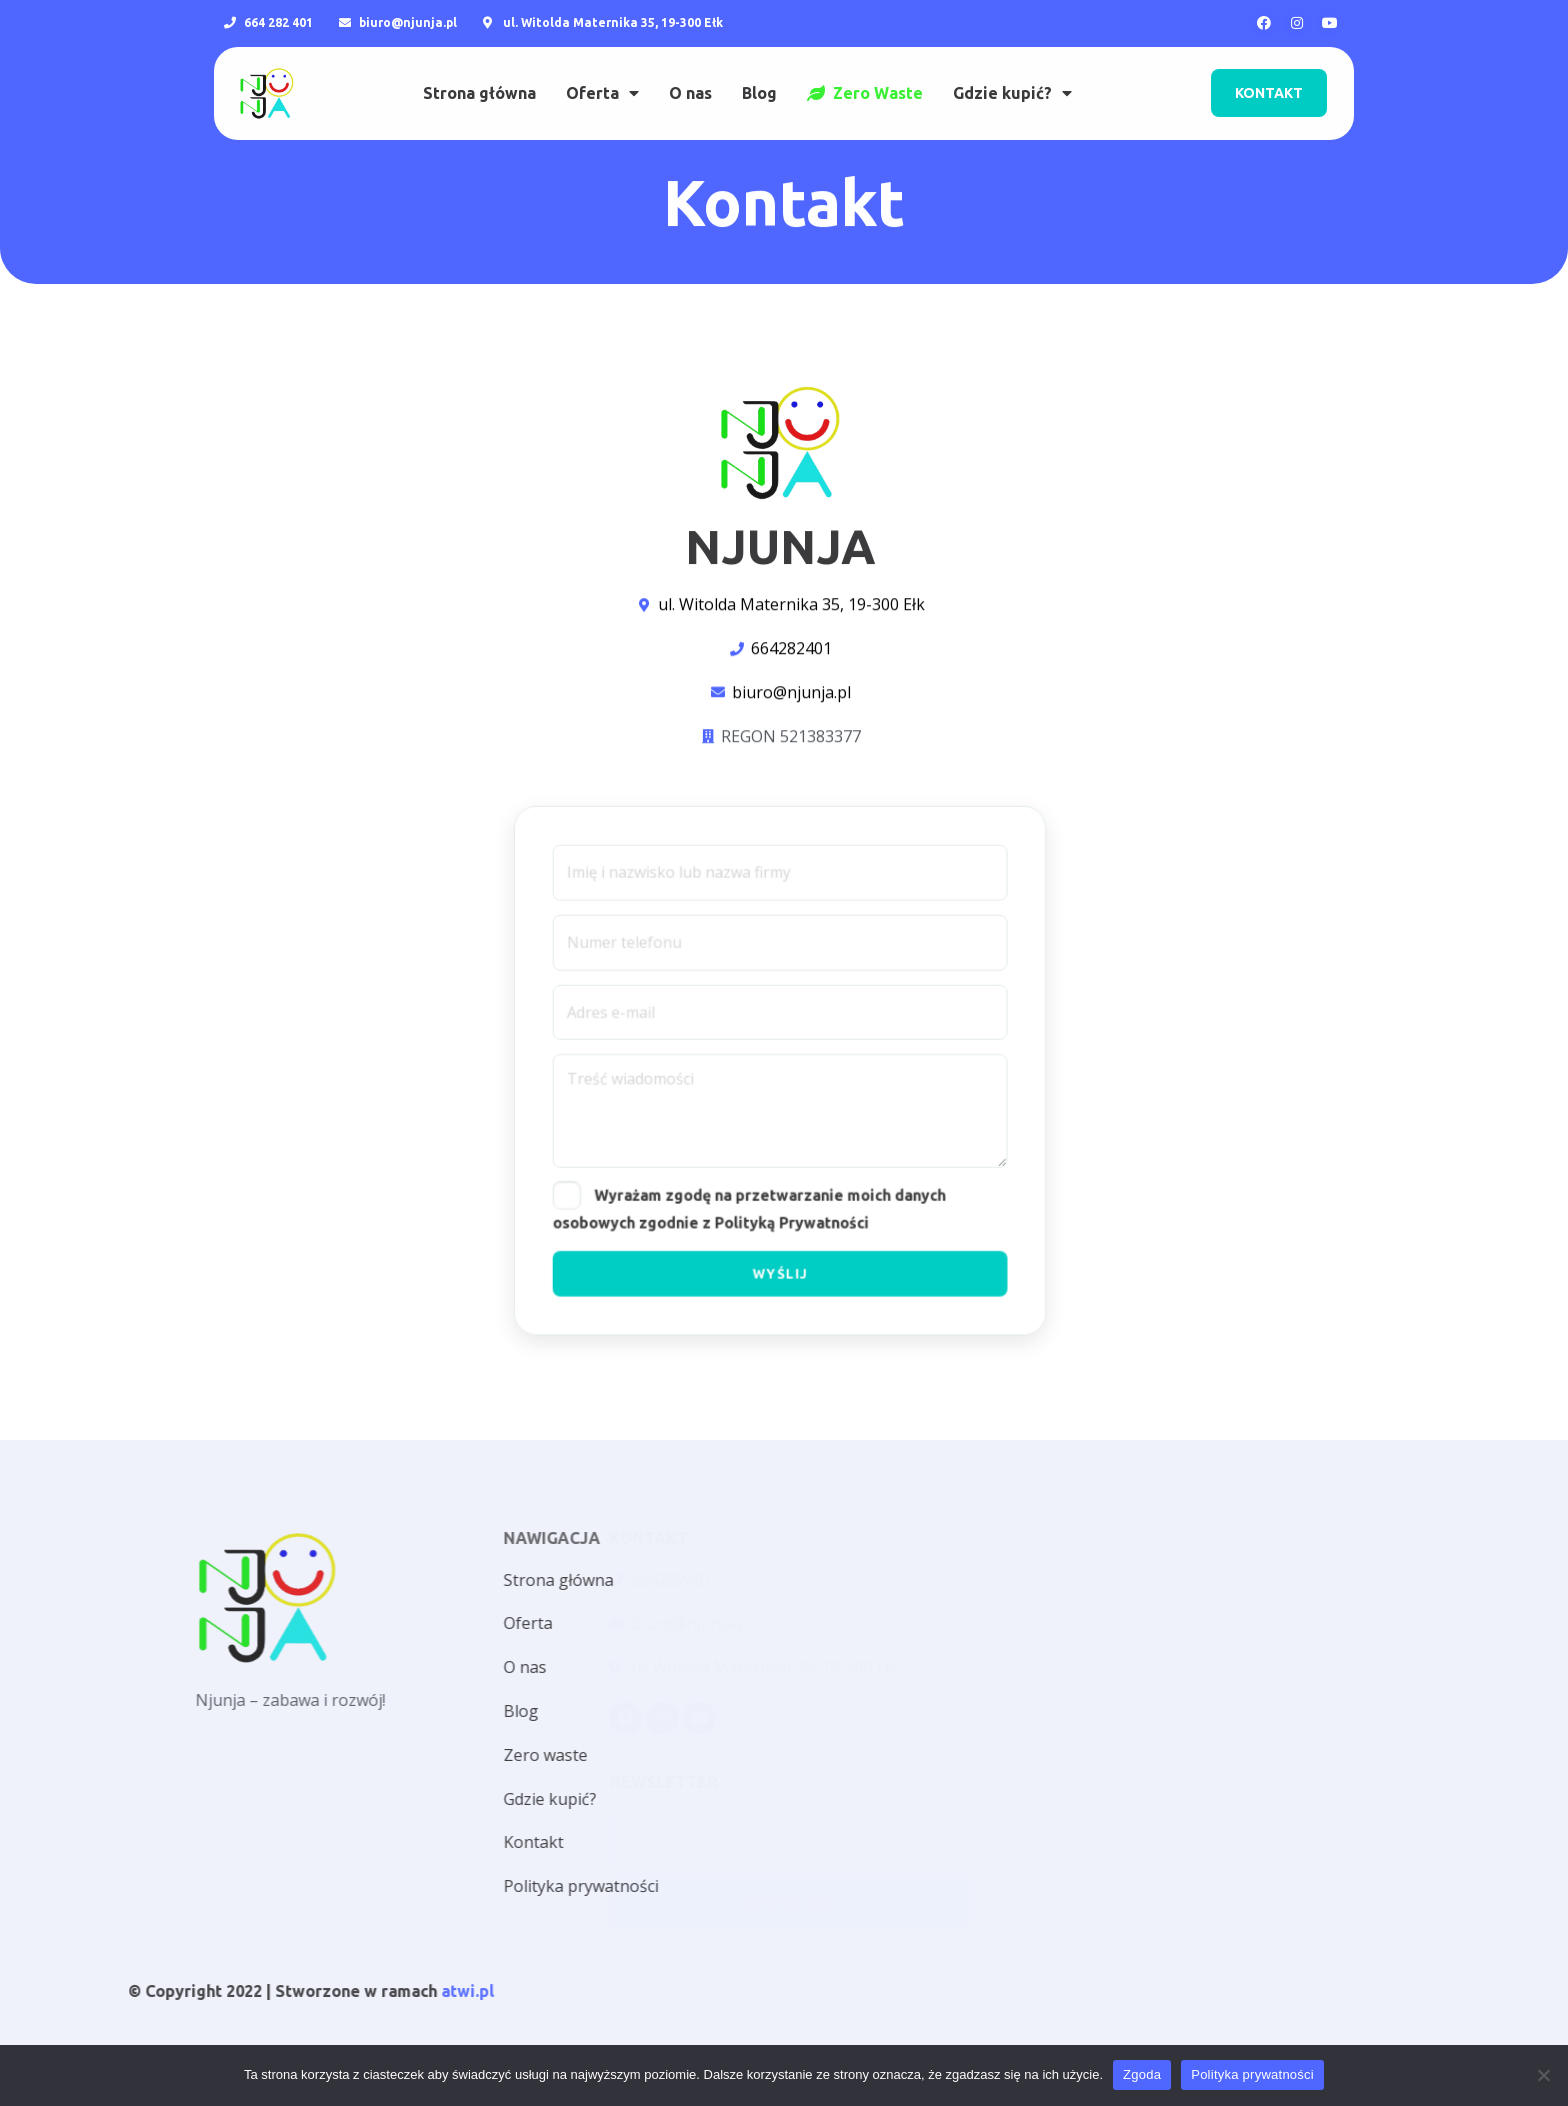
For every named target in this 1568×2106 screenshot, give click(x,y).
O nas (690, 71)
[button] (1269, 71)
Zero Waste (865, 71)
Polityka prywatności (1252, 2074)
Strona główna (479, 71)
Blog (759, 71)
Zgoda (1142, 2074)
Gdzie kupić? (1012, 71)
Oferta (602, 71)
